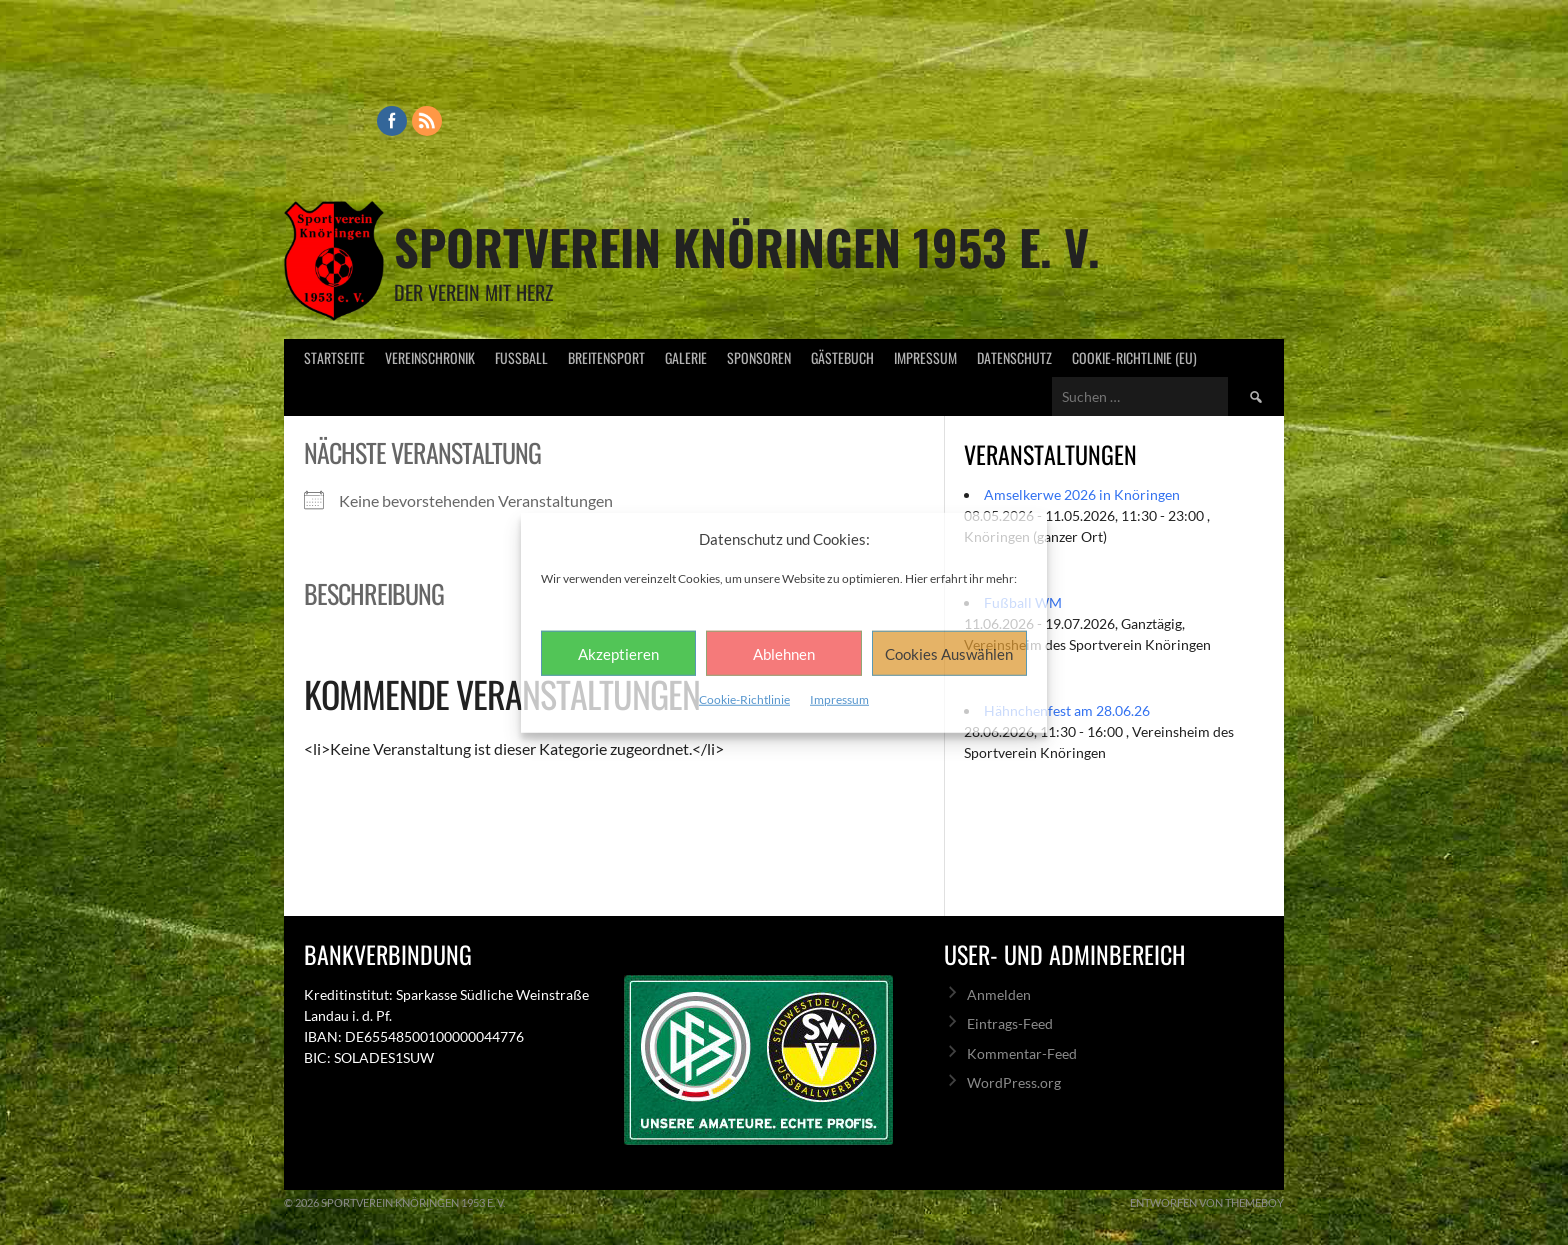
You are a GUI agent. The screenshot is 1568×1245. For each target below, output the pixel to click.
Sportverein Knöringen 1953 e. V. (747, 246)
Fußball (521, 357)
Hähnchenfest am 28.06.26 (1067, 710)
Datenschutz (1014, 357)
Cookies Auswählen (949, 653)
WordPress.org (1014, 1082)
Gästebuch (842, 357)
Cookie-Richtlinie (744, 699)
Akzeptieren (618, 653)
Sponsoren (759, 357)
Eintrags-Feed (1010, 1023)
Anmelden (999, 994)
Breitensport (606, 357)
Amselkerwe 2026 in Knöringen (1082, 494)
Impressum (839, 699)
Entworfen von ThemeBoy (1207, 1202)
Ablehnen (784, 653)
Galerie (686, 357)
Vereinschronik (430, 357)
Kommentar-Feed (1022, 1053)
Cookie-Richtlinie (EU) (1134, 357)
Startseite (334, 357)
